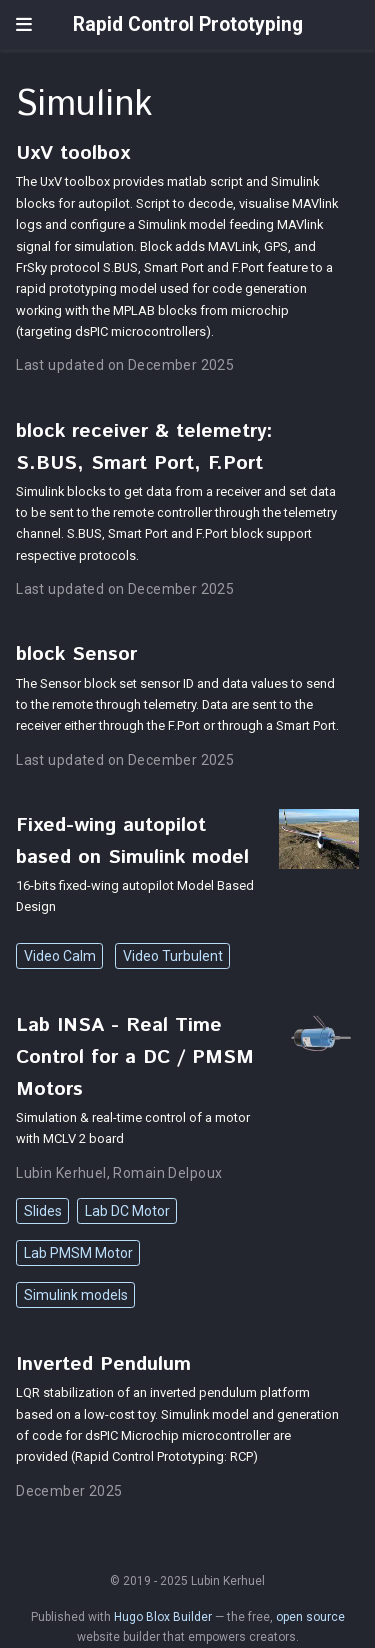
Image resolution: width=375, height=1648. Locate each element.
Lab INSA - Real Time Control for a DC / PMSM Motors (135, 1057)
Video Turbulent (173, 956)
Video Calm (60, 956)
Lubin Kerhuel (61, 1173)
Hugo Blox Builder (163, 1617)
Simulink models (76, 1295)
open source (310, 1617)
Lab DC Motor (127, 1211)
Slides (43, 1211)
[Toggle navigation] (24, 25)
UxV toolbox (73, 153)
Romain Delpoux (167, 1173)
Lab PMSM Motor (78, 1253)
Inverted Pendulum (103, 1364)
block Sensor (76, 654)
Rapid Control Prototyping (188, 24)
